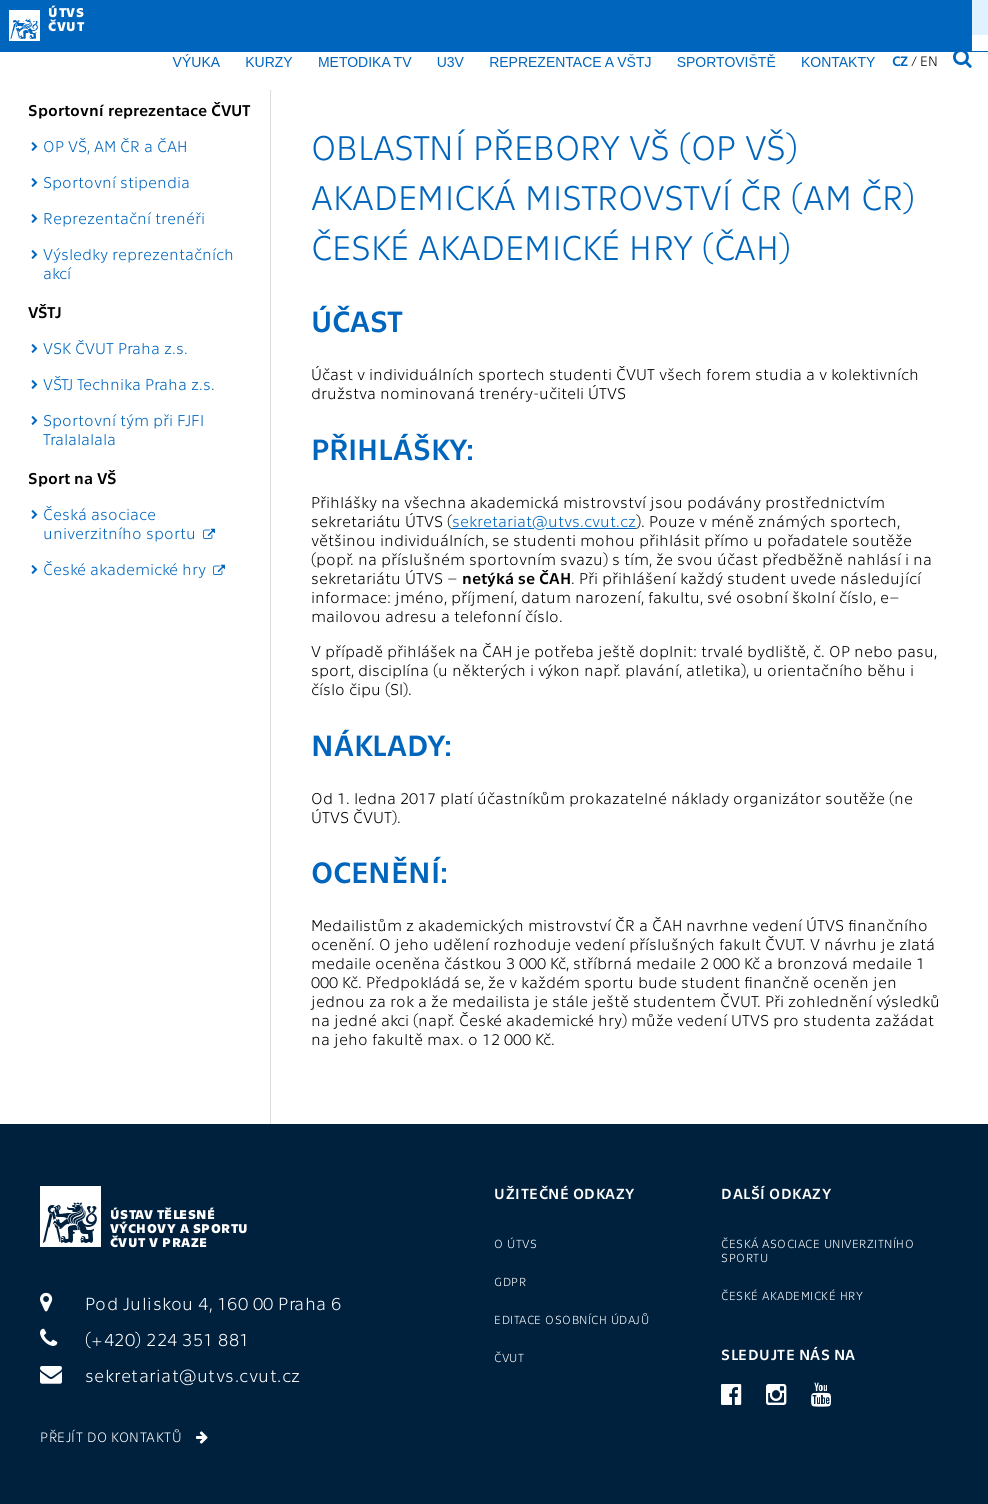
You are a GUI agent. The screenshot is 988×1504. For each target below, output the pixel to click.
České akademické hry (124, 568)
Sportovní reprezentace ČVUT (139, 109)
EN (929, 60)
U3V (450, 62)
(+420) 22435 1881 (894, 15)
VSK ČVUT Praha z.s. (115, 347)
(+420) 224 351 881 (145, 1338)
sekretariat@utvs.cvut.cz (544, 520)
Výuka (196, 62)
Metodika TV (365, 62)
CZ (900, 60)
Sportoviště (726, 62)
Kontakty (838, 62)
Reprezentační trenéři (124, 217)
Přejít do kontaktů (124, 1436)
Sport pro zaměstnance (551, 15)
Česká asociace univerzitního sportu (119, 523)
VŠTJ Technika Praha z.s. (129, 383)
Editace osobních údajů (571, 1319)
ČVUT (509, 1357)
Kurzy (268, 62)
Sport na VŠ (72, 477)
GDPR (396, 15)
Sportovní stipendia (116, 181)
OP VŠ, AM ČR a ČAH (115, 145)
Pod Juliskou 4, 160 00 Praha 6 (191, 1302)
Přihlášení (690, 15)
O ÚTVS (447, 15)
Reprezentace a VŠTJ (570, 62)
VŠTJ (45, 311)
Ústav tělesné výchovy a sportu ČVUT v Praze (179, 1227)
